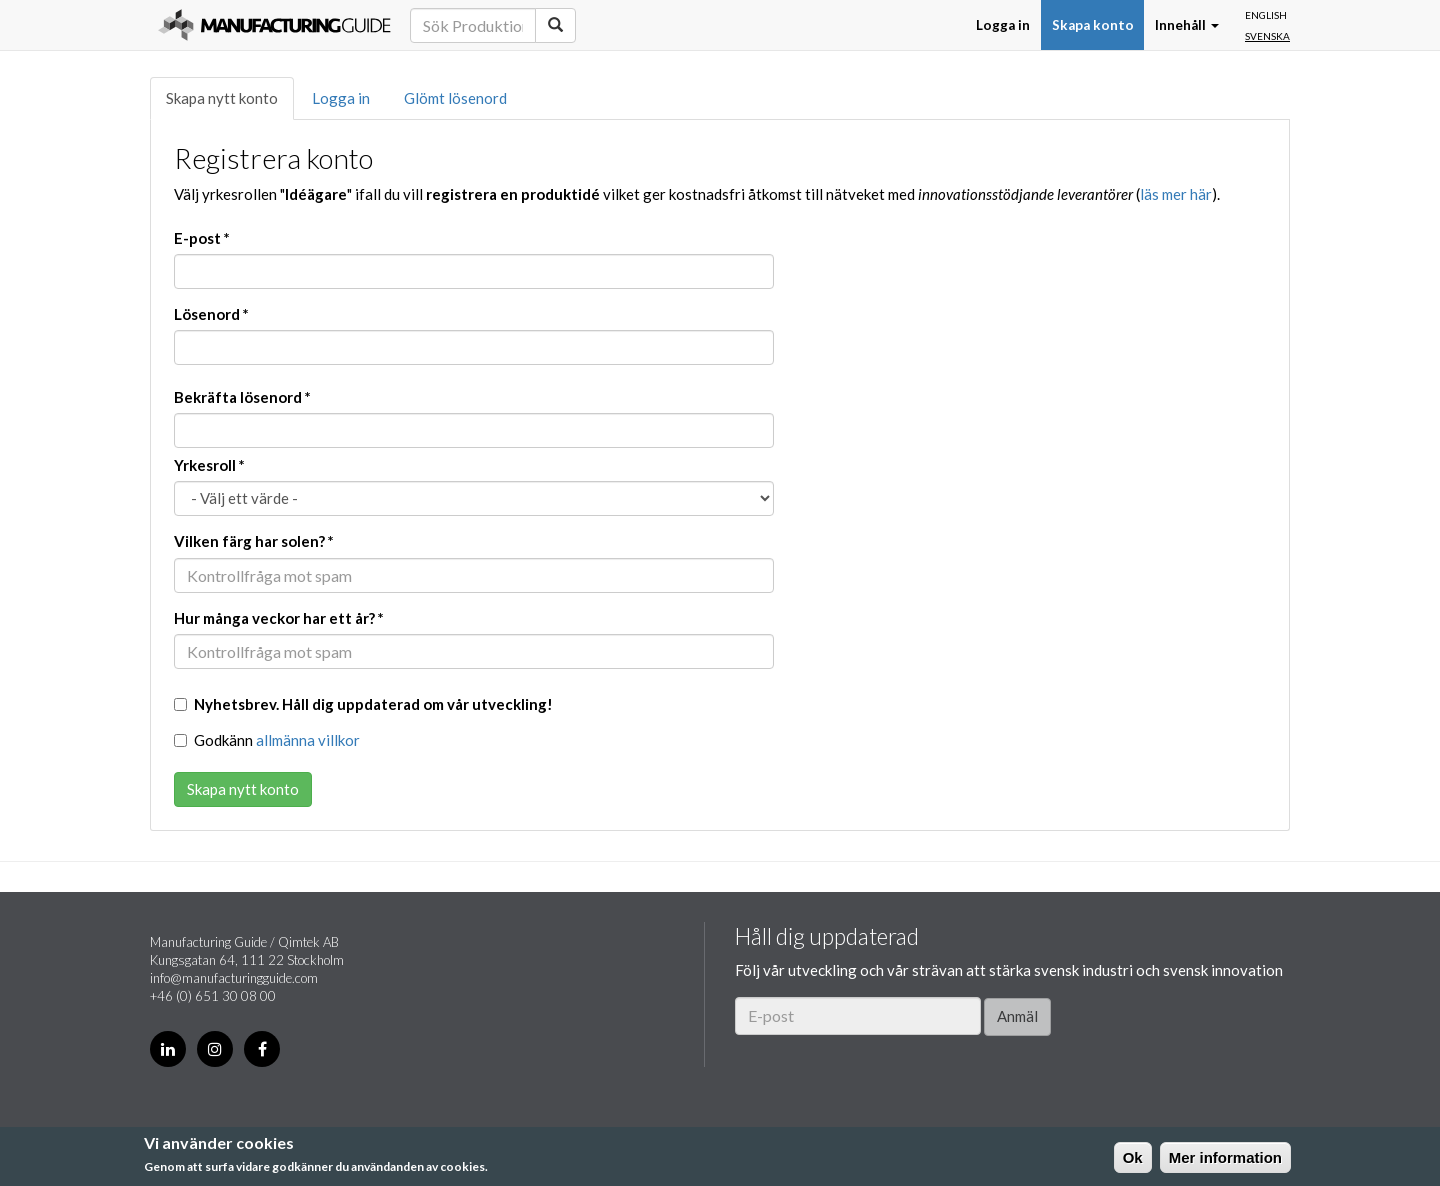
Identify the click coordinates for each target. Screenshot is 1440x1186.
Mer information (1225, 1157)
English (1266, 15)
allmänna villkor (308, 740)
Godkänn (267, 740)
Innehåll (1187, 25)
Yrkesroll (209, 465)
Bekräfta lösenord (242, 397)
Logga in (1003, 25)
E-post (202, 238)
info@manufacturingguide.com (234, 978)
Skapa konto (1093, 25)
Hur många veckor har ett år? (279, 618)
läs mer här (1176, 194)
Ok (1133, 1157)
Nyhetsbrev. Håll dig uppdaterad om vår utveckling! (363, 704)
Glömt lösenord (455, 98)
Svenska (1267, 36)
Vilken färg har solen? (254, 541)
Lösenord (211, 314)
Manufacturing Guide (274, 25)
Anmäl (1017, 1016)
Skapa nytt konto (222, 98)
